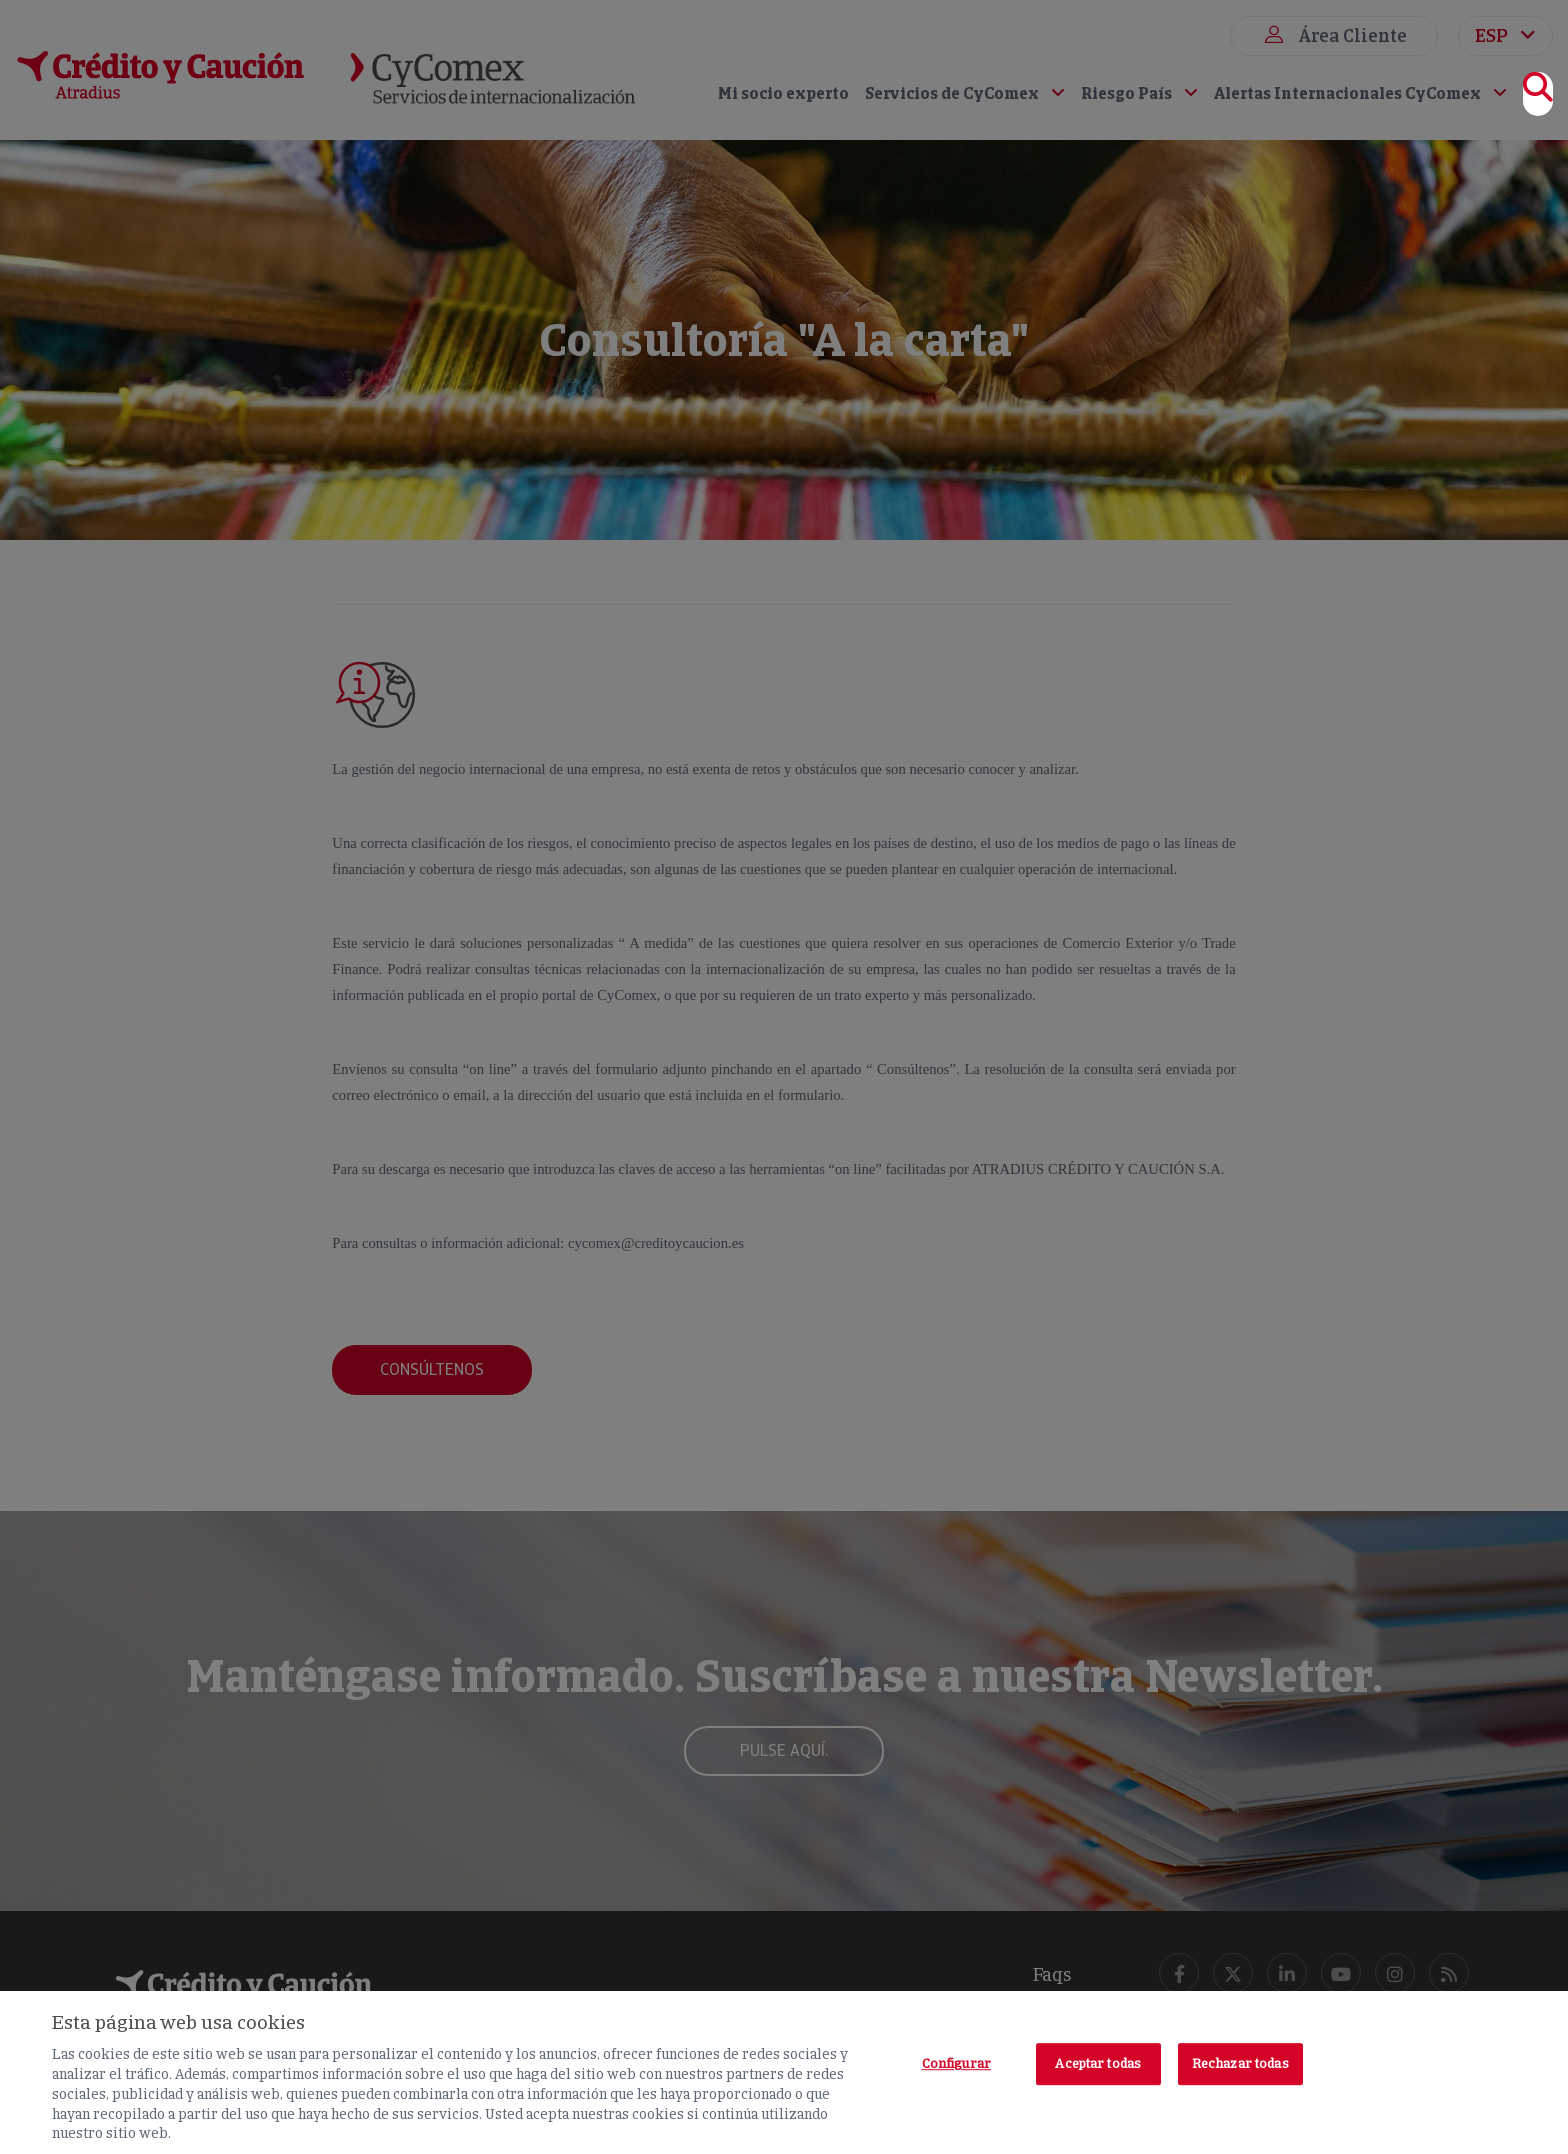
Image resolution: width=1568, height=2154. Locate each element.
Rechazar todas (1240, 2063)
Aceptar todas (1098, 2063)
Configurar (956, 2063)
